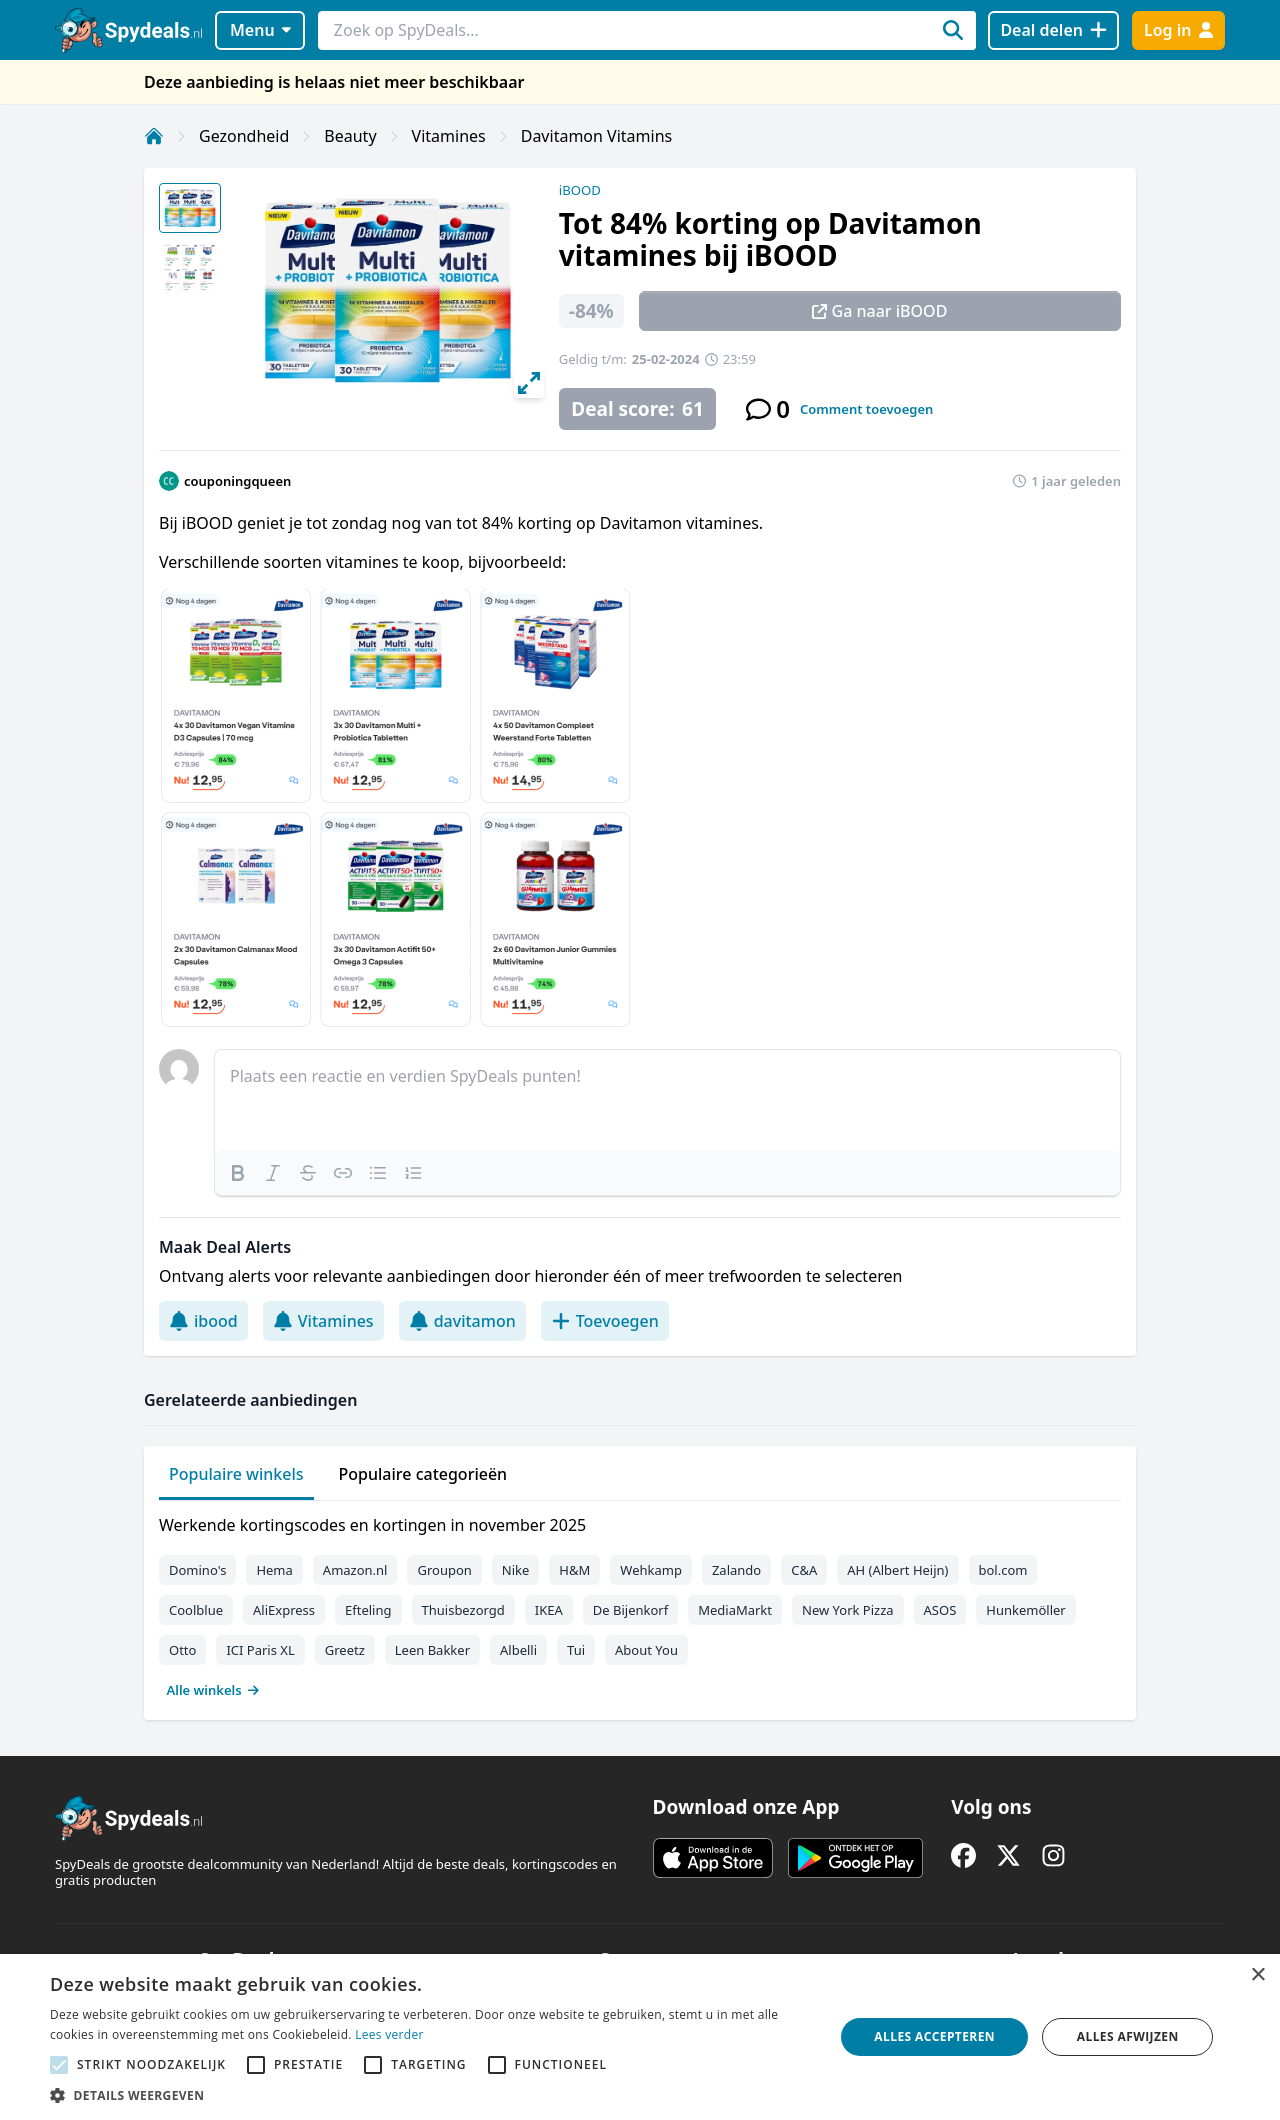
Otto (182, 1650)
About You (646, 1650)
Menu (260, 30)
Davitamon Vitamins (596, 136)
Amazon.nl (355, 1570)
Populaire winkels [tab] (236, 1474)
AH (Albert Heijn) (897, 1570)
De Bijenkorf (630, 1610)
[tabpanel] (640, 1603)
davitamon (462, 1321)
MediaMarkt (735, 1610)
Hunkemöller (1025, 1610)
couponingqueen (237, 481)
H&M (574, 1570)
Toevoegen (605, 1321)
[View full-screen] (529, 383)
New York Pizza (848, 1610)
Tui (576, 1650)
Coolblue (196, 1610)
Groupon (444, 1570)
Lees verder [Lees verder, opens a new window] (389, 2034)
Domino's (197, 1570)
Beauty (350, 136)
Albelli (518, 1650)
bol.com (1003, 1570)
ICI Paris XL (260, 1650)
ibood (203, 1321)
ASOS (940, 1610)
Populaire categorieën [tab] (423, 1474)
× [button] (1257, 1975)
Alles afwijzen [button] (1128, 2036)
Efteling (368, 1610)
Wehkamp (651, 1570)
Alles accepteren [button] (934, 2036)
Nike (516, 1570)
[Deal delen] (1053, 30)
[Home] (154, 136)
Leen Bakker (432, 1650)
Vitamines (449, 136)
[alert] (640, 2037)
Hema (274, 1570)
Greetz (345, 1650)
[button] (430, 2095)
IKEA (549, 1610)
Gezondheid (244, 136)
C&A (804, 1570)
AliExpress (284, 1610)
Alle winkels (213, 1690)
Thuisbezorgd (463, 1610)
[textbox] (667, 1100)
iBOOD (580, 190)
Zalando (736, 1570)
